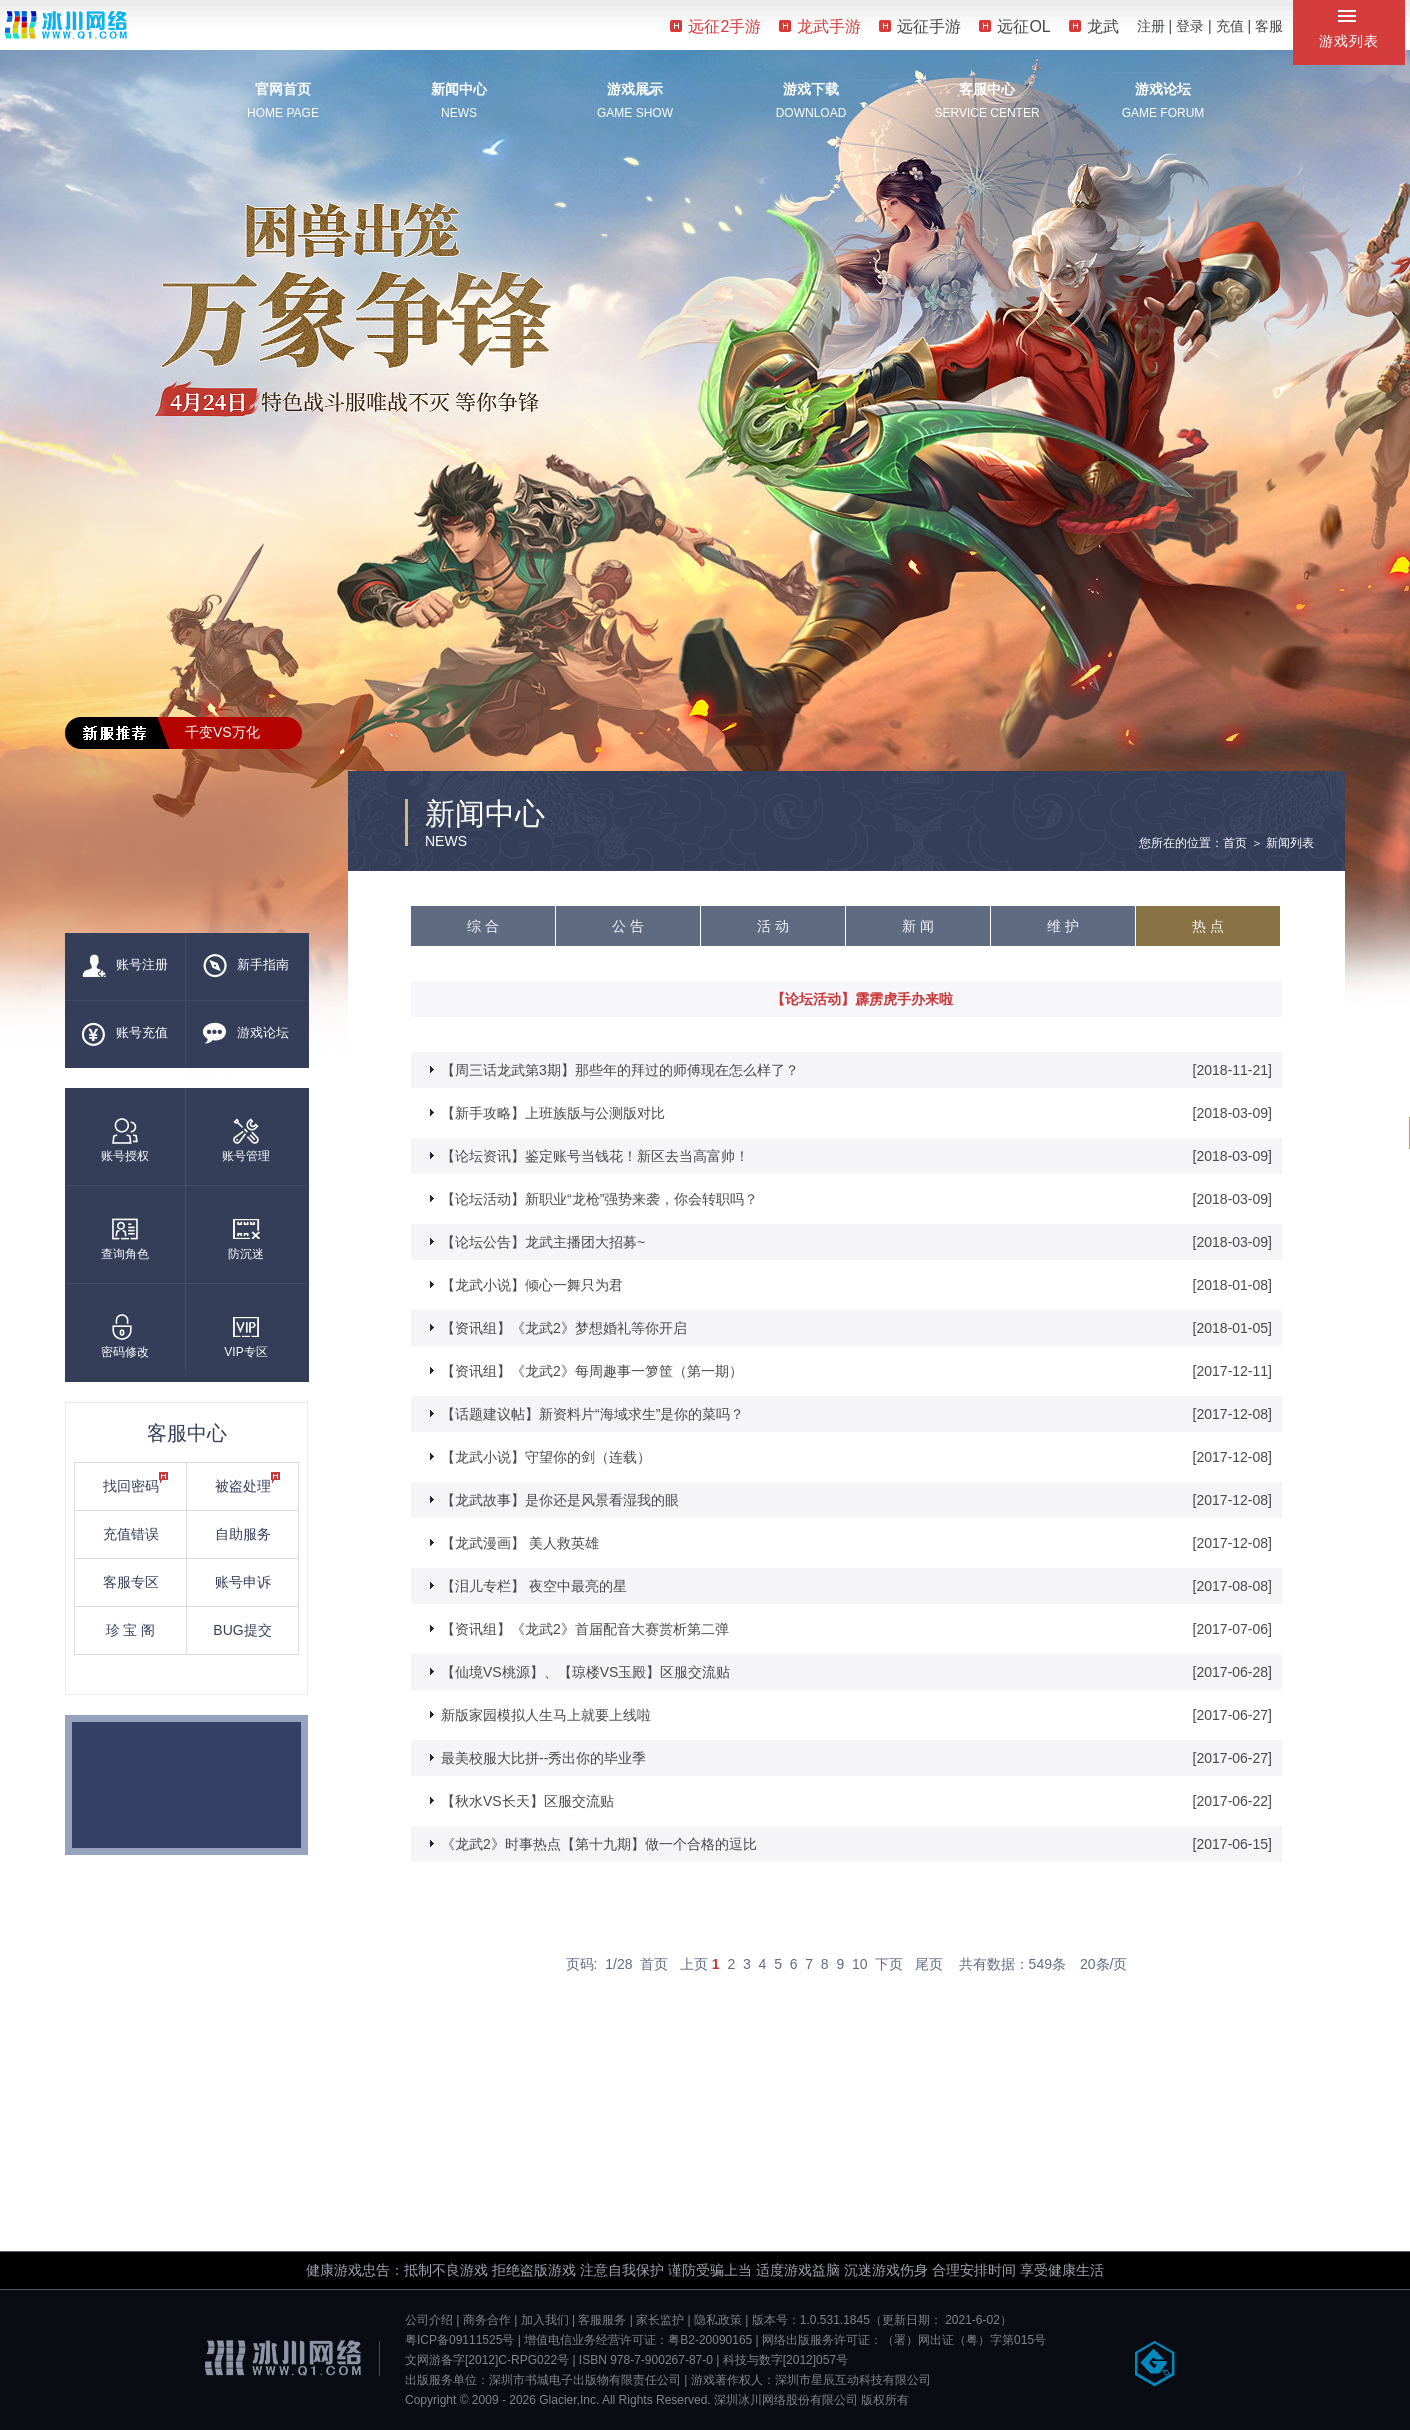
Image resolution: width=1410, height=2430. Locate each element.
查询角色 (125, 1238)
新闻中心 (459, 89)
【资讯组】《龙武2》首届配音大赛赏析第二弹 (585, 1629)
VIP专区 (245, 1336)
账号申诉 (243, 1582)
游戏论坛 (1163, 89)
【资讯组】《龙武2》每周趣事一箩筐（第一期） (592, 1371)
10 (860, 1964)
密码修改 (125, 1336)
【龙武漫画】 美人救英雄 (520, 1543)
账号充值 (125, 1034)
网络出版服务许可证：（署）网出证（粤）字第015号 (904, 2340)
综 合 (483, 926)
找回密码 (136, 1483)
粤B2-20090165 (710, 2340)
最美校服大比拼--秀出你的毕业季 (543, 1758)
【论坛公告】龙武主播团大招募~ (543, 1242)
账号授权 (125, 1140)
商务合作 (487, 2320)
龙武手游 (820, 26)
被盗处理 (248, 1483)
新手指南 (246, 966)
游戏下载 (811, 89)
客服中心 (987, 89)
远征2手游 (715, 26)
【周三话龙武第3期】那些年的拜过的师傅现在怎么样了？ (620, 1070)
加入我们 (545, 2320)
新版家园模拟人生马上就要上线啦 (546, 1715)
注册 (1151, 26)
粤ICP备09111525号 (459, 2340)
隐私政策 (718, 2320)
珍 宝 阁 (131, 1630)
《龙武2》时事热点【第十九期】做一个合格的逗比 (599, 1844)
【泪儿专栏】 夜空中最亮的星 (534, 1586)
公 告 (628, 926)
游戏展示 (635, 89)
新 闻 (918, 926)
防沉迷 (246, 1238)
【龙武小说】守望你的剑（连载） (546, 1457)
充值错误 (131, 1534)
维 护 (1063, 926)
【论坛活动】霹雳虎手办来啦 (862, 999)
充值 (1230, 26)
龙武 (1094, 26)
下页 (889, 1964)
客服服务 (602, 2320)
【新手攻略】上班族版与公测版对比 (553, 1113)
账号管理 (246, 1140)
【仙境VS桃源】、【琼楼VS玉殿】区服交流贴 (585, 1672)
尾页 (929, 1964)
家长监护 (660, 2320)
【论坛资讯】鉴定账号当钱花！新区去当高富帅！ (595, 1156)
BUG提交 (242, 1630)
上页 (694, 1964)
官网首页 (283, 89)
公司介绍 (429, 2320)
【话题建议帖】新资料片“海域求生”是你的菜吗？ (592, 1414)
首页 (654, 1964)
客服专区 (131, 1582)
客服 (1269, 26)
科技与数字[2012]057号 (785, 2360)
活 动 (773, 926)
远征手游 (920, 26)
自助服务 (243, 1534)
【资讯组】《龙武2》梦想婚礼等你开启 (564, 1328)
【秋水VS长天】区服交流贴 (527, 1801)
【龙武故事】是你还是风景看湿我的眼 (560, 1500)
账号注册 (125, 966)
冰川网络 (66, 24)
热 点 (1208, 926)
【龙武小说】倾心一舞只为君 (532, 1285)
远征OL (1014, 26)
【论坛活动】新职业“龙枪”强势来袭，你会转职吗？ (599, 1199)
